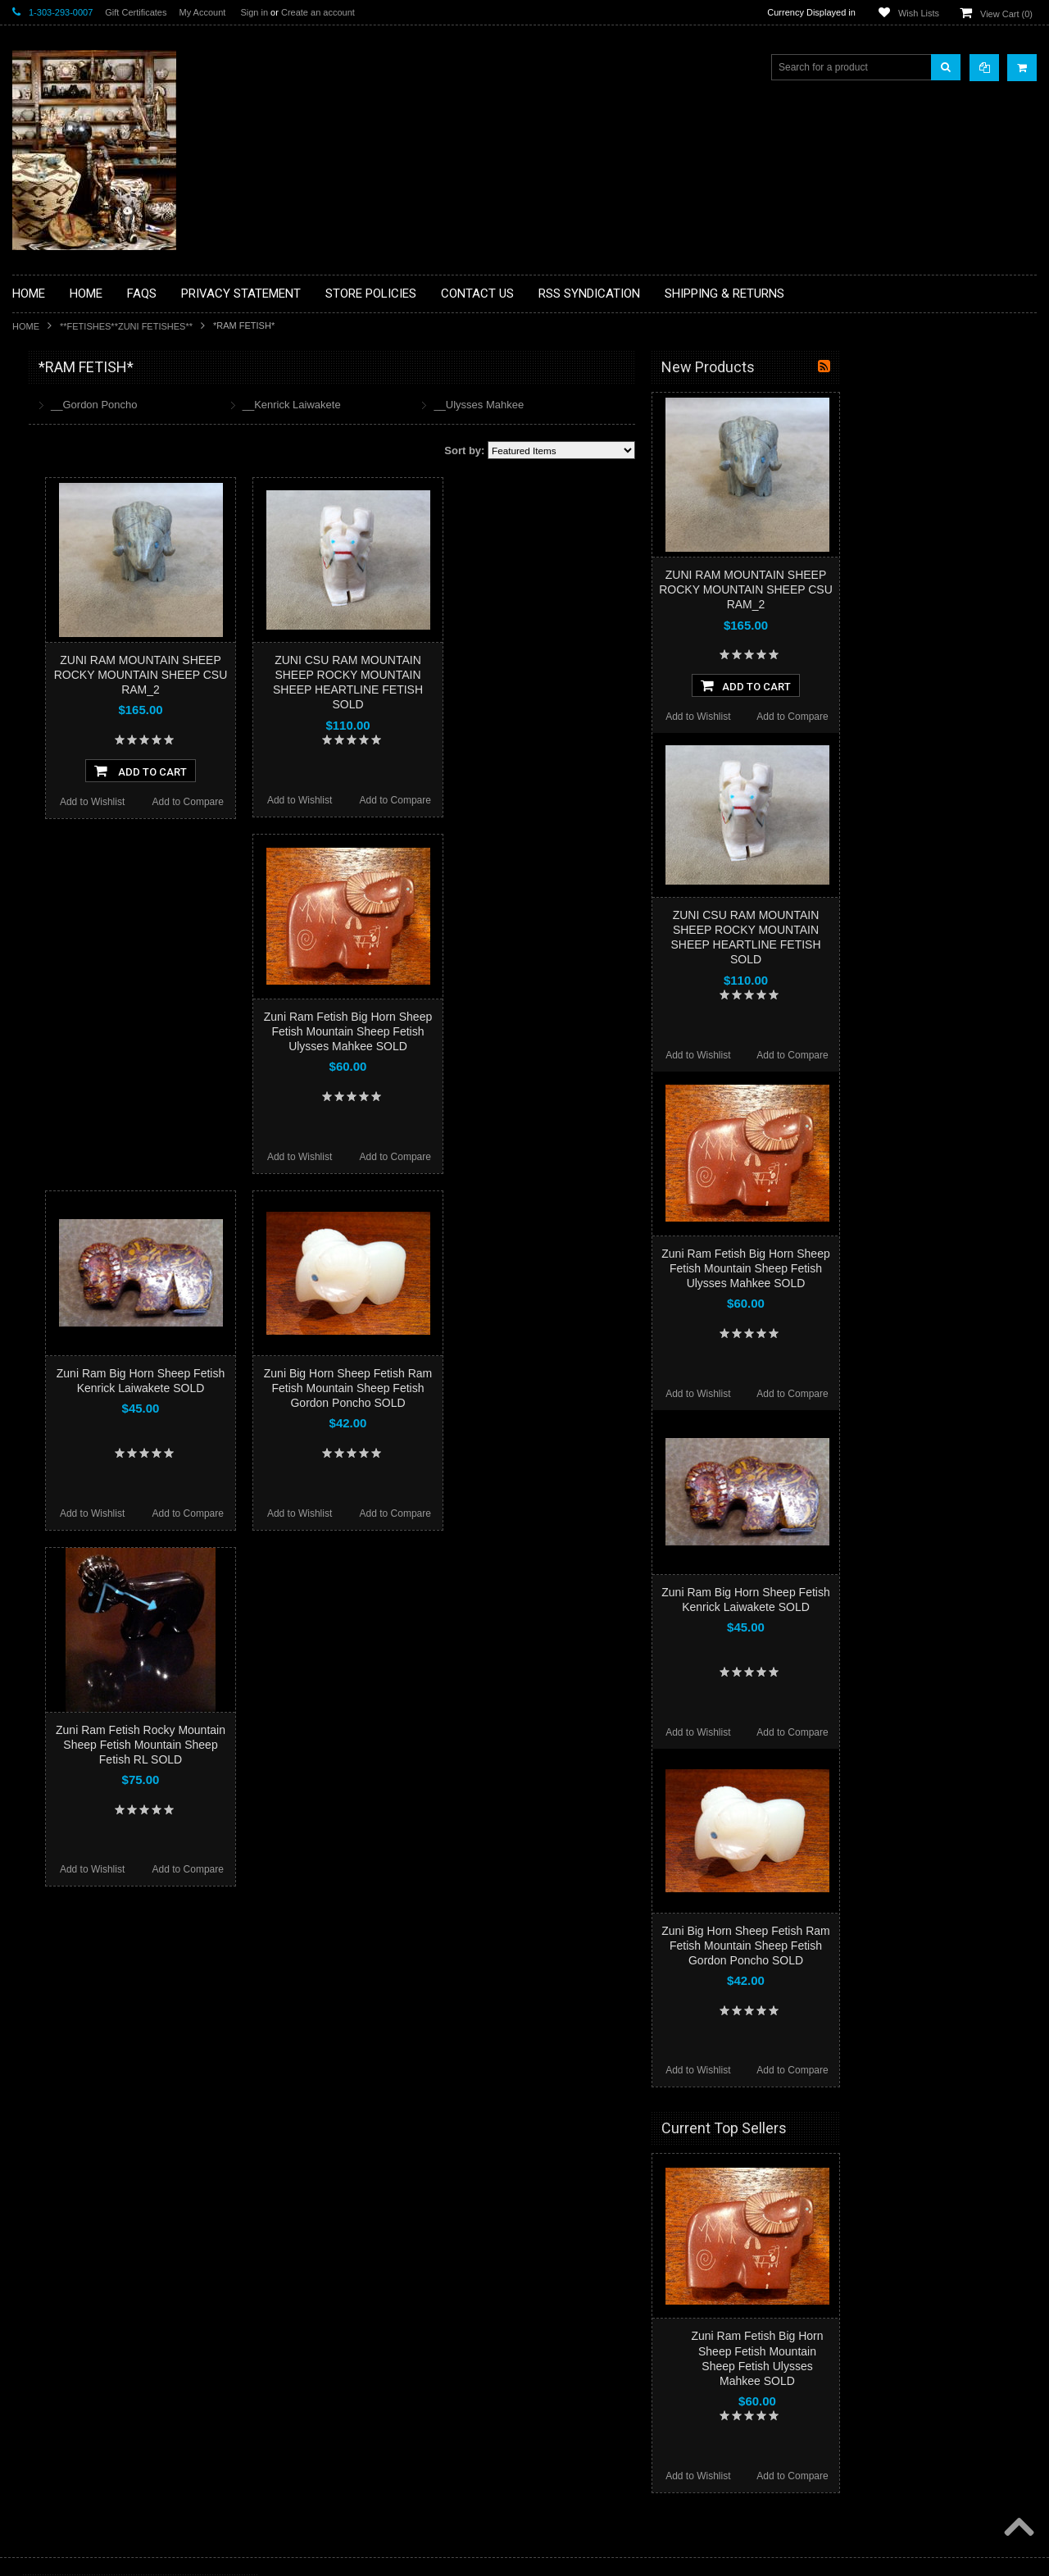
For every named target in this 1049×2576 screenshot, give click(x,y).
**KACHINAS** (55, 627)
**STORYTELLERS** (68, 905)
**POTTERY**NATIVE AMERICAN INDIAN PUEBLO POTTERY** (97, 870)
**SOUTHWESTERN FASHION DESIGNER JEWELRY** (90, 828)
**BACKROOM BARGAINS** (85, 405)
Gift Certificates (135, 12)
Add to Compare (384, 802)
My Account (202, 12)
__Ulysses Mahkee (675, 404)
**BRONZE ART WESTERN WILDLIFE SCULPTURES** (107, 536)
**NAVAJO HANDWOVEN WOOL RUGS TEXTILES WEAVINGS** (110, 786)
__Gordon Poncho (290, 404)
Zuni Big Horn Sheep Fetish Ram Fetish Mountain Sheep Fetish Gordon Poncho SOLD (545, 1388)
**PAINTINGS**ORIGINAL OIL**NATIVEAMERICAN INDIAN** (99, 745)
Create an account (318, 12)
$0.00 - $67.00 (52, 1008)
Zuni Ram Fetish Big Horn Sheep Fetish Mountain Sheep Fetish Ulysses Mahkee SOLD (545, 1031)
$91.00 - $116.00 (57, 1064)
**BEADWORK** (58, 502)
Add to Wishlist (289, 802)
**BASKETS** (52, 433)
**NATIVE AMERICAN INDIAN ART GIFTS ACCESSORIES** (99, 662)
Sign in (254, 12)
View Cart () (1006, 14)
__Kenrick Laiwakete (488, 404)
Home (25, 326)
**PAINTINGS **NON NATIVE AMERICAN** (87, 467)
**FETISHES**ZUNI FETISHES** (126, 326)
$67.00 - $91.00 (54, 1036)
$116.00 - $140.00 (60, 1092)
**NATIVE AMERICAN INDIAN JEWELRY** (88, 704)
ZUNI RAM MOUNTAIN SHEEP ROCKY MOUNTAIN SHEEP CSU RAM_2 (338, 674)
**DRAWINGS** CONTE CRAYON (97, 571)
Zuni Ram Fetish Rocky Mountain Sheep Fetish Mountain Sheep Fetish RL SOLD (337, 1744)
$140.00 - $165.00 (60, 1120)
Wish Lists (918, 13)
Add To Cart (337, 770)
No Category (49, 932)
